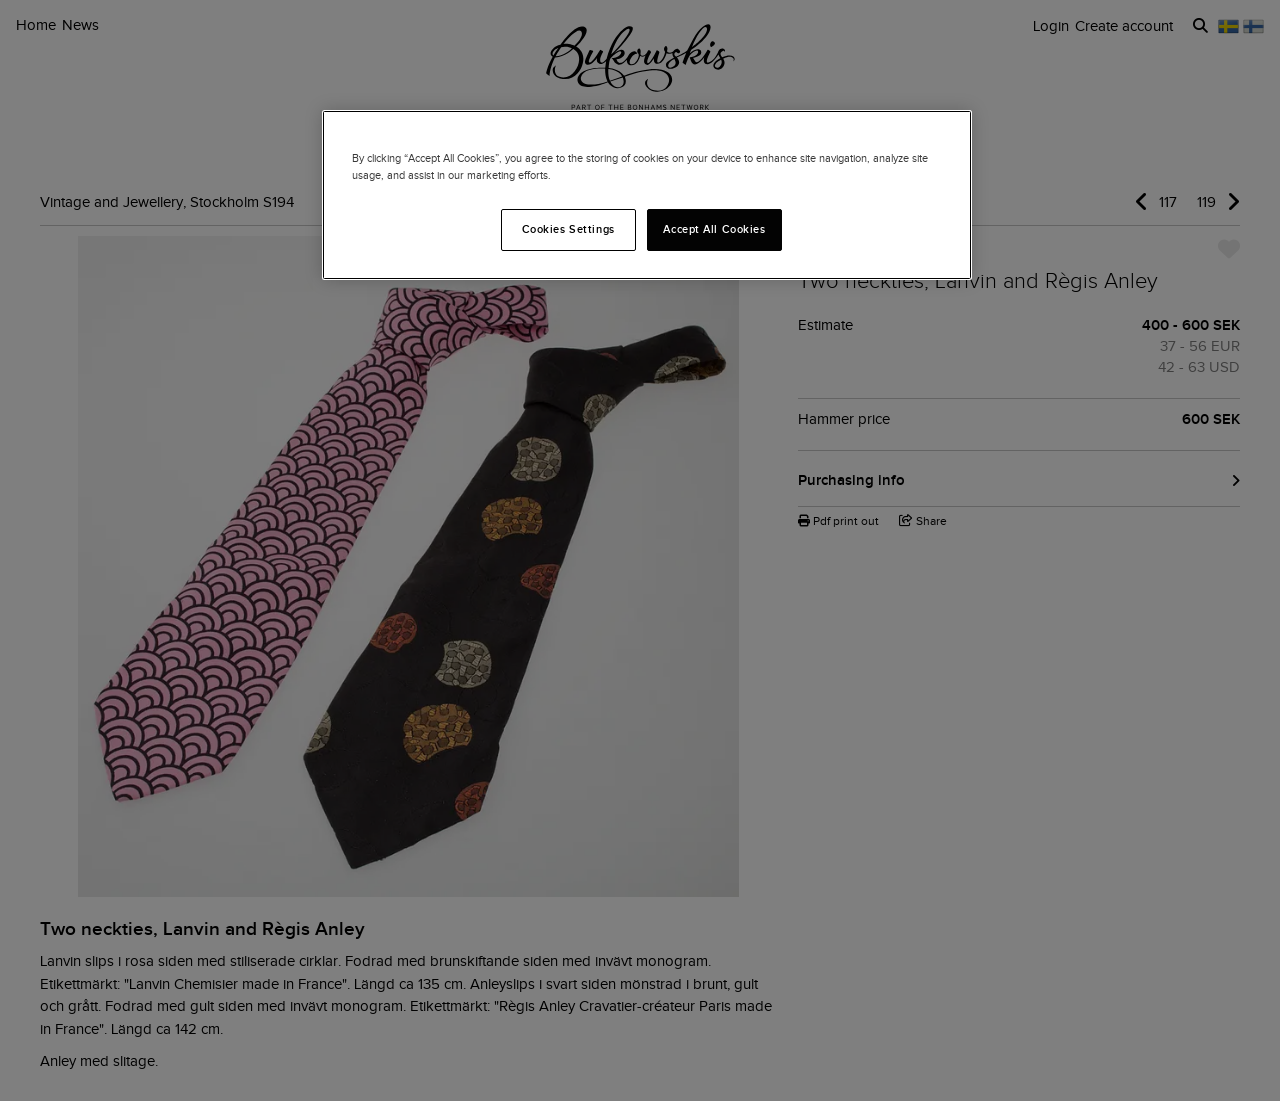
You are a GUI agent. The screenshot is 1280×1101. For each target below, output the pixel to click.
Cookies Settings (568, 229)
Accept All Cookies (714, 229)
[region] (647, 195)
